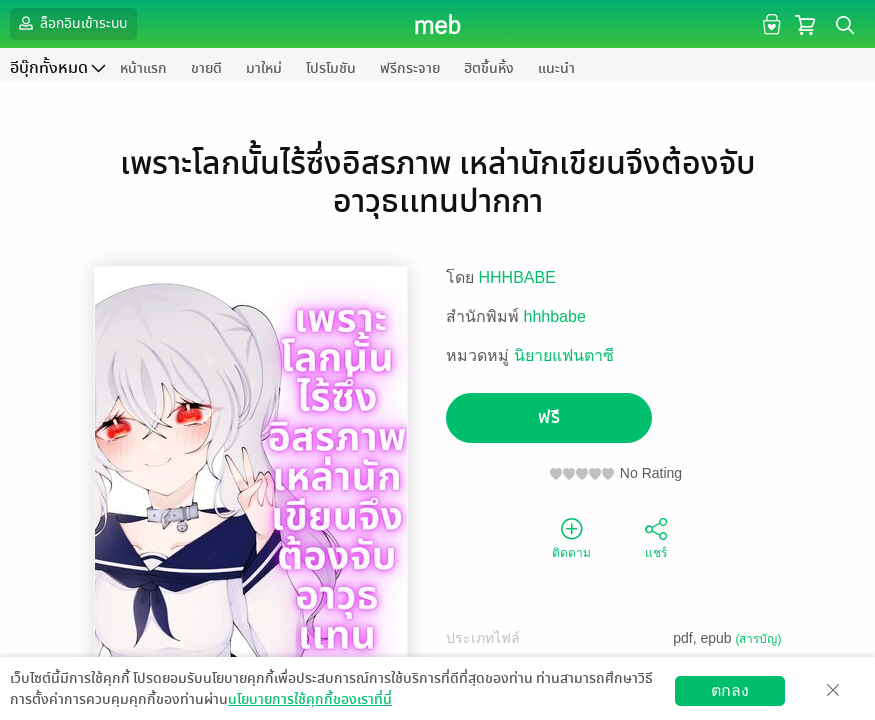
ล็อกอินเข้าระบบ (71, 23)
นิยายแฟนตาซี (564, 355)
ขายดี (206, 68)
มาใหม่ (264, 68)
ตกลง (730, 690)
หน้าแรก (143, 68)
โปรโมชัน (331, 68)
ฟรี (549, 417)
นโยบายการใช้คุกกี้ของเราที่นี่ (310, 699)
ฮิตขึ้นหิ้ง (489, 68)
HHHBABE (517, 277)
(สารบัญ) (759, 639)
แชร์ (656, 537)
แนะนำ (556, 68)
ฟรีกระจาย (410, 68)
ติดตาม (571, 537)
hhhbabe (555, 316)
